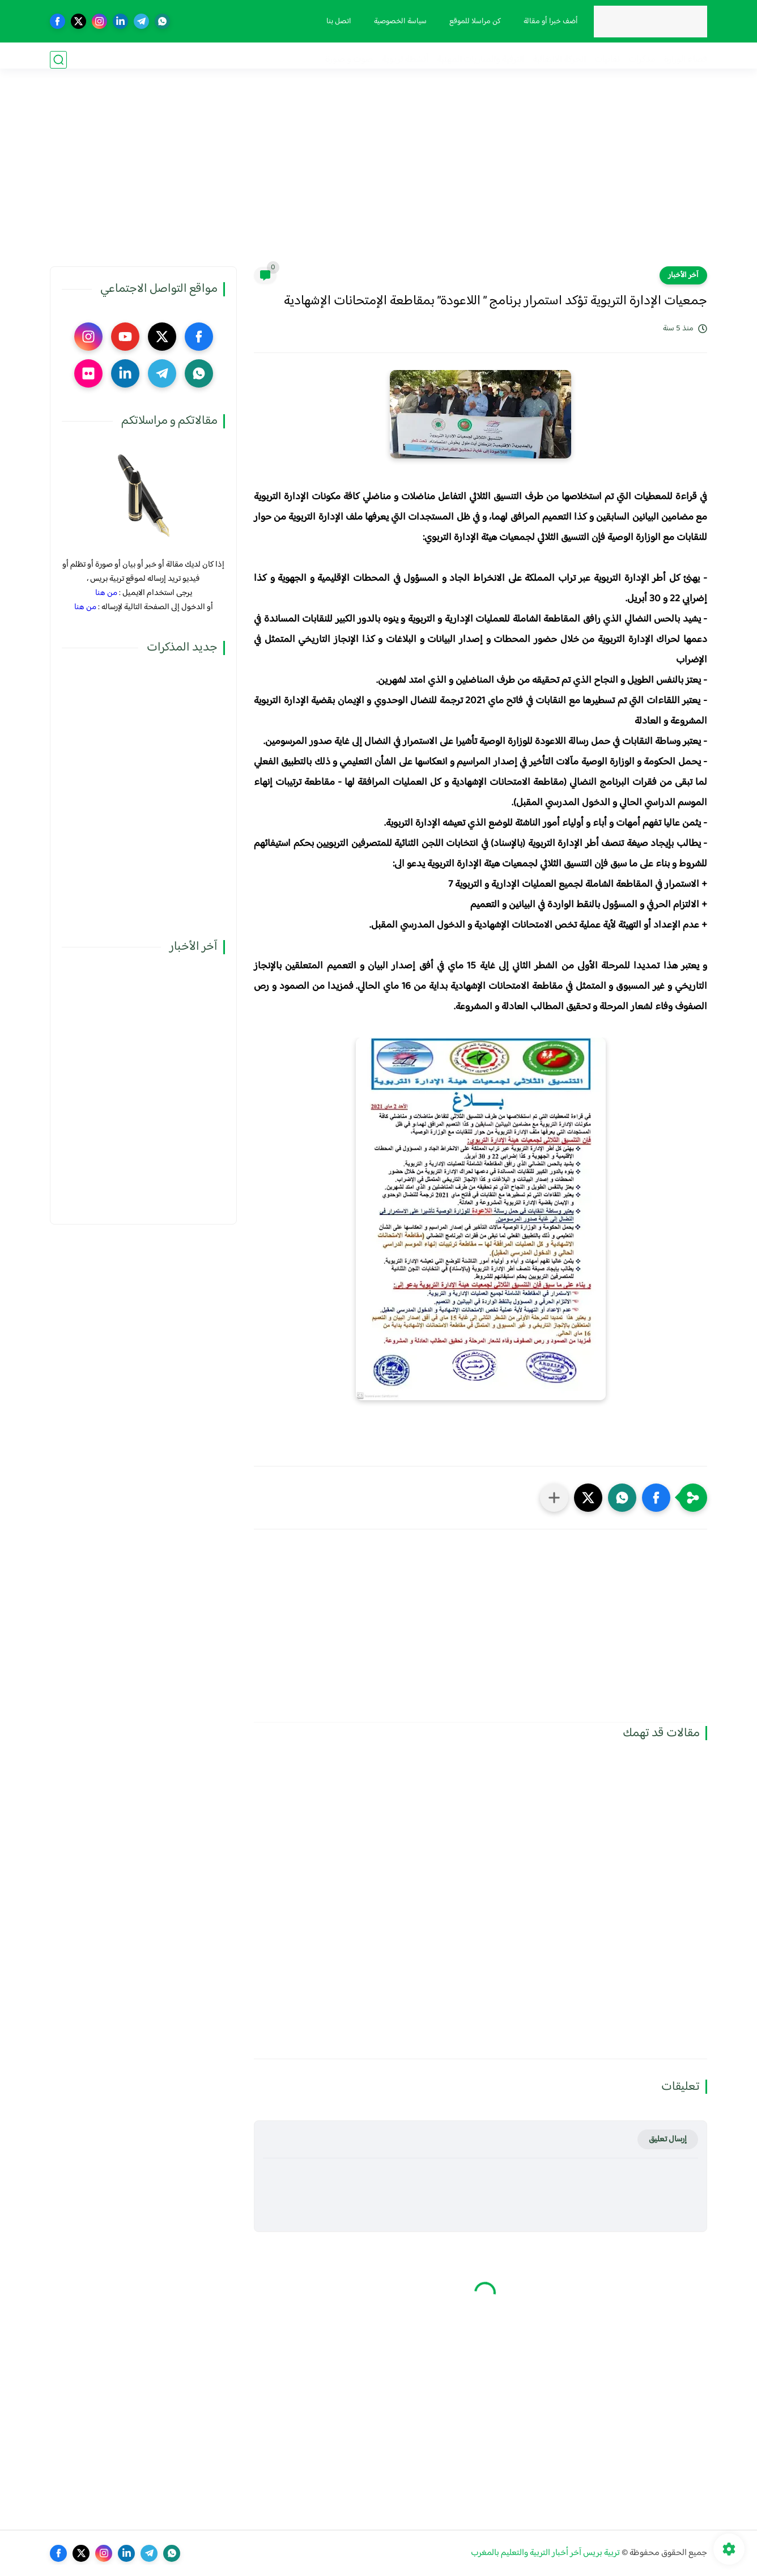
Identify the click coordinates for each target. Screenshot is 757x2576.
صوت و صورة (349, 60)
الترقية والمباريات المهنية (480, 60)
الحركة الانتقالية (559, 60)
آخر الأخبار (683, 275)
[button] (656, 1497)
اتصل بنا (334, 21)
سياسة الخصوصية (396, 21)
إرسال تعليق (668, 2139)
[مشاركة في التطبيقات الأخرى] (554, 1497)
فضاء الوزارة (685, 60)
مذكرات (642, 60)
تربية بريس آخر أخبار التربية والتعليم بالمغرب (545, 2553)
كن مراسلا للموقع (471, 21)
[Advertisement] (378, 178)
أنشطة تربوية (405, 60)
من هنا (106, 593)
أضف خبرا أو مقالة (547, 21)
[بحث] (58, 60)
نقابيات (607, 60)
